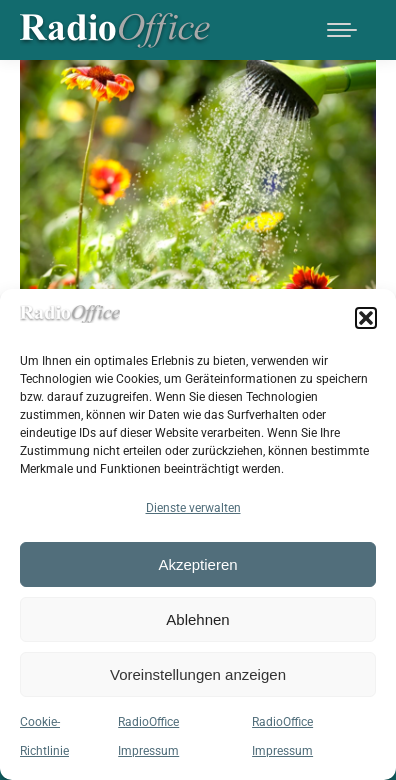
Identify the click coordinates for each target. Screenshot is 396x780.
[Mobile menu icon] (342, 30)
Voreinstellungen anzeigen (198, 674)
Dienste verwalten (193, 508)
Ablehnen (197, 619)
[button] (366, 318)
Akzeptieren (197, 564)
